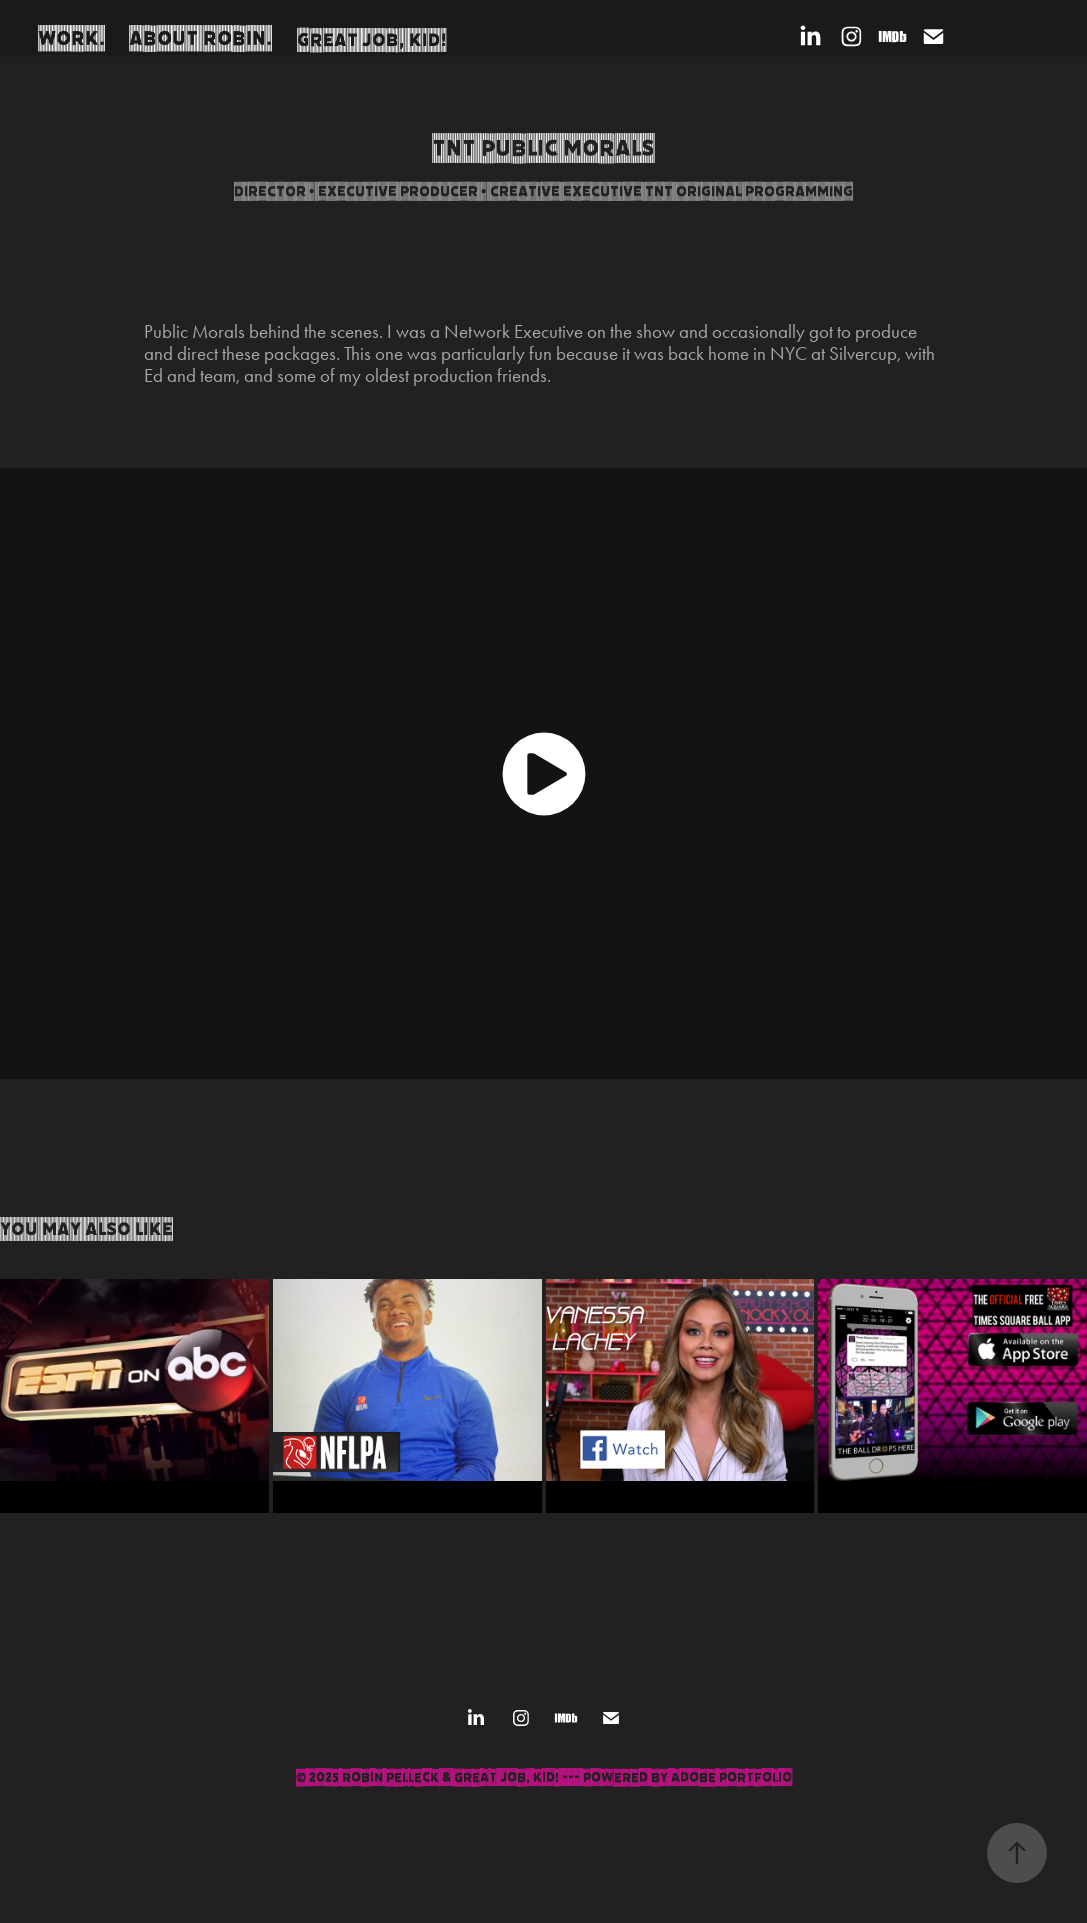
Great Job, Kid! (372, 40)
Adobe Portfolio (731, 1777)
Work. (71, 38)
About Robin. (200, 38)
